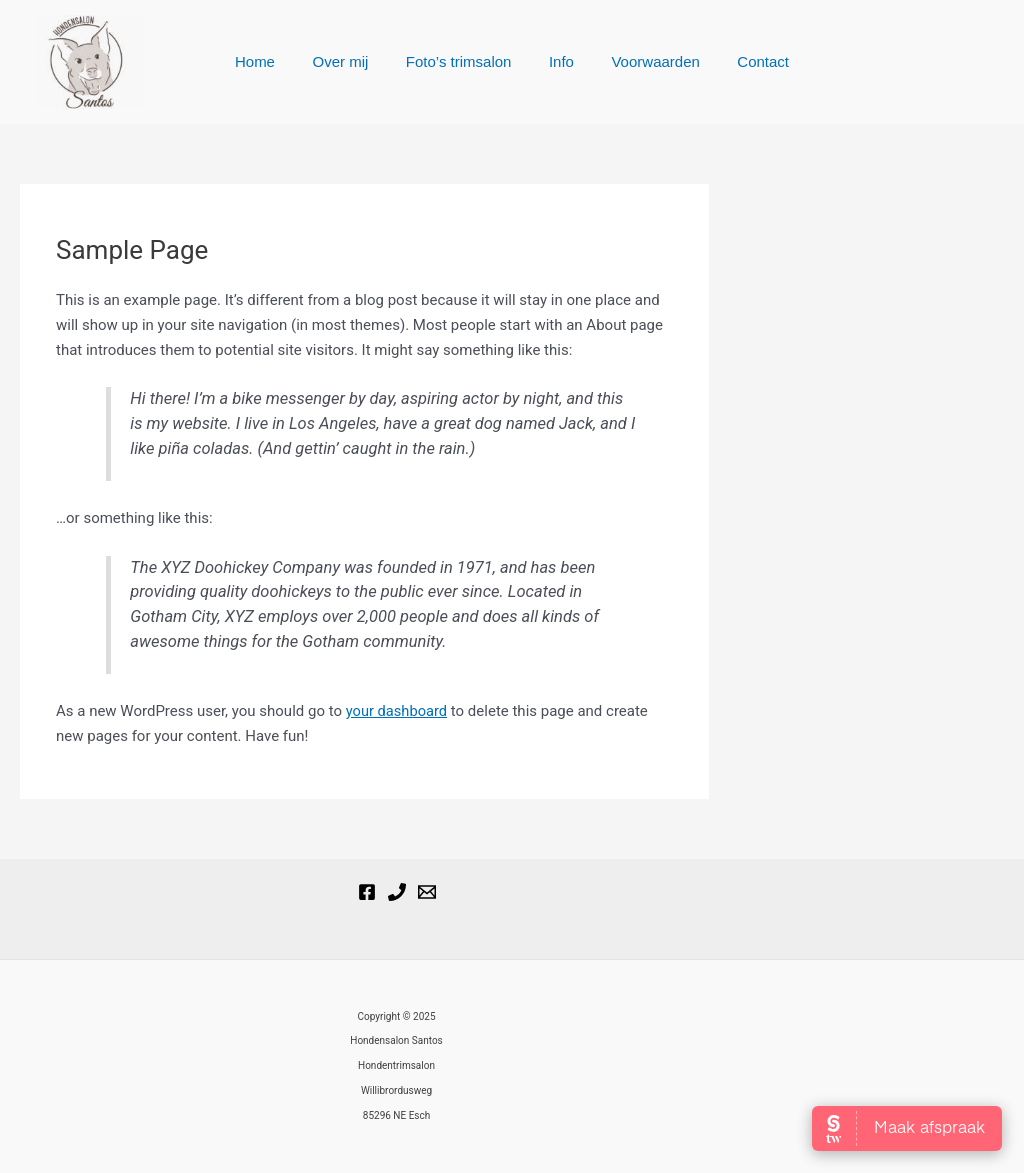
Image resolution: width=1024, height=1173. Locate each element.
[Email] (427, 892)
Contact (745, 61)
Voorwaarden (644, 61)
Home (274, 61)
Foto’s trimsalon (463, 61)
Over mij (352, 61)
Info (557, 61)
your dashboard (398, 711)
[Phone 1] (397, 892)
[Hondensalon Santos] (367, 892)
